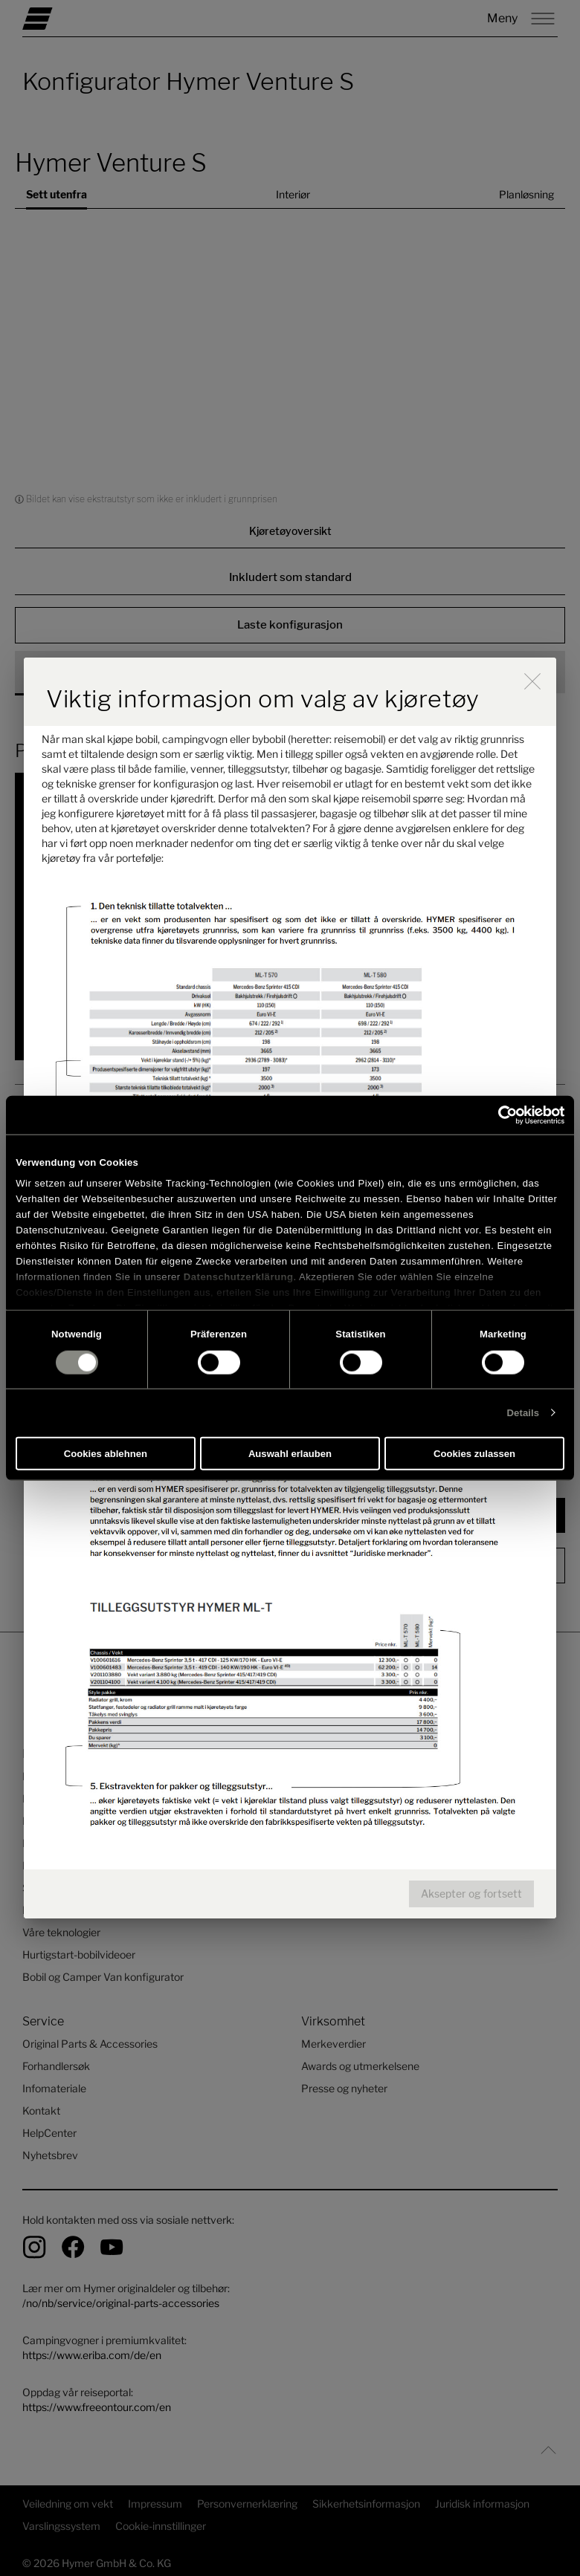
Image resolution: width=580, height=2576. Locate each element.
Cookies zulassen (474, 1453)
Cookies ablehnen (105, 1453)
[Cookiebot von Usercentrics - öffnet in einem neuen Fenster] (499, 1114)
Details (523, 1412)
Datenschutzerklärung (239, 1276)
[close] (532, 681)
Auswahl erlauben (290, 1453)
